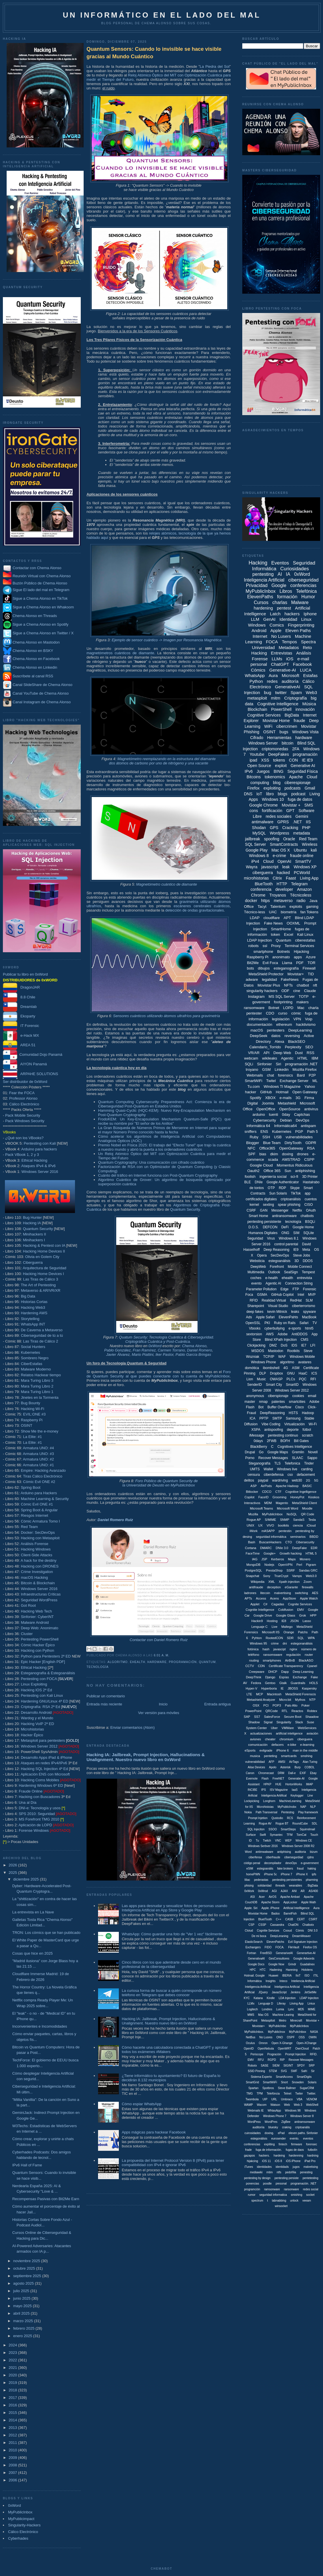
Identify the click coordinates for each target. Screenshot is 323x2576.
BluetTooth (265, 1919)
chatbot (303, 985)
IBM (314, 1058)
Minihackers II (34, 1234)
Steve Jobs (301, 1255)
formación (287, 596)
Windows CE (304, 1840)
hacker (250, 1092)
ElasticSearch (253, 1941)
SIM (296, 1233)
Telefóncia (273, 2093)
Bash (251, 1542)
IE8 (283, 1621)
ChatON (293, 1924)
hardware (157, 1662)
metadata (301, 833)
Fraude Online (30, 1791)
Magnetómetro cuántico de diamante (166, 884)
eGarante (291, 1587)
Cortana (250, 1548)
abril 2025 (22, 2313)
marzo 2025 (23, 2321)
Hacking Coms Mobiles (40, 1780)
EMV (300, 1609)
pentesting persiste (287, 2178)
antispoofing (273, 1430)
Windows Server (263, 743)
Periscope (257, 2054)
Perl (299, 1564)
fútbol (307, 1430)
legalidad (269, 979)
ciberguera (304, 1739)
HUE (278, 1784)
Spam (296, 692)
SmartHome (281, 929)
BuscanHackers (270, 1542)
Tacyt (262, 906)
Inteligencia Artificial (264, 580)
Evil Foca (270, 963)
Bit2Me (252, 963)
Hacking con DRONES (40, 1566)
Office (249, 906)
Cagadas (277, 1604)
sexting (268, 1205)
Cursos (261, 602)
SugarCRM (307, 2088)
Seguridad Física (303, 771)
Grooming (279, 1497)
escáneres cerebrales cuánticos (202, 906)
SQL (301, 1638)
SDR (290, 1638)
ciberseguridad (303, 580)
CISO (308, 1205)
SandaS (298, 1519)
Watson (275, 2104)
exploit (281, 765)
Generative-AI (282, 670)
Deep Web (282, 1053)
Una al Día (27, 1802)
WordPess (254, 2121)
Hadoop (308, 1413)
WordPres (271, 2121)
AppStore (289, 1598)
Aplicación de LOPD (35, 1825)
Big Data (28, 1296)
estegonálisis (259, 2138)
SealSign (291, 1272)
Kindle (271, 1998)
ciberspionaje (278, 1396)
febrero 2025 (24, 2328)
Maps (292, 1559)
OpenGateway (291, 1148)
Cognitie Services (268, 1930)
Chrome (258, 895)
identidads (282, 2166)
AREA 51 (19, 1045)
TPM (260, 2093)
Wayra (252, 867)
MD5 (301, 2009)
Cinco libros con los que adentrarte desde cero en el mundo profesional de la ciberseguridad (171, 1964)
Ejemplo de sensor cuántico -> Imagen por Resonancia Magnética (166, 640)
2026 (13, 1865)
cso (290, 1475)
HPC (253, 1969)
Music (261, 1379)
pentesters (275, 1030)
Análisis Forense (34, 1544)
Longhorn (269, 1801)
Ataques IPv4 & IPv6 (38, 1166)
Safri (304, 2071)
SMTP (277, 1418)
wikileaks (269, 1058)
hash (265, 1649)
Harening (292, 1969)
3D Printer (310, 1177)
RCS (290, 1818)
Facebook (302, 664)
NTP (312, 1699)
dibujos (264, 968)
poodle (267, 2183)
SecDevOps (280, 1255)
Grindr (292, 1964)
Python (256, 681)
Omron (263, 2043)
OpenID (248, 2048)
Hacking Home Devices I (43, 1274)
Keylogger (296, 1795)
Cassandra (277, 1924)
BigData (292, 715)
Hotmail (282, 1092)
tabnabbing (279, 2200)
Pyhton (257, 1638)
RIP (282, 2059)
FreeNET (278, 1778)
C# (265, 1604)
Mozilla (253, 1514)
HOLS (313, 1683)
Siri (278, 1064)
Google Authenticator (282, 1182)
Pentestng (287, 1812)
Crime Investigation (37, 1572)
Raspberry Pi (31, 1420)
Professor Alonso (23, 1098)
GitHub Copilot (282, 1295)
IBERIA (287, 1975)
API (266, 1053)
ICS (314, 1373)
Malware (300, 602)
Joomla (268, 1103)
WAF (282, 1357)
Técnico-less (254, 912)
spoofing (271, 839)
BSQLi (310, 1222)
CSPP (309, 1159)
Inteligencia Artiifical (274, 1795)
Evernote (252, 1778)
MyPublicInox (276, 2031)
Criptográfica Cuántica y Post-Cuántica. (158, 1341)
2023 (13, 2352)
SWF (294, 2071)
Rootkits (293, 1351)
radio (300, 900)
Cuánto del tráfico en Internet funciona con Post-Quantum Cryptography (157, 1175)
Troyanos (277, 895)
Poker (305, 1705)
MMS (250, 2014)
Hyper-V (251, 1688)
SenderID (254, 1385)
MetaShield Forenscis (301, 1694)
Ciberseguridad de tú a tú (42, 1335)
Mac (301, 1008)
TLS (277, 1463)
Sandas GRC (308, 1570)
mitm (275, 697)
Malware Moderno (36, 1369)
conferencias (303, 585)
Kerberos (277, 1559)
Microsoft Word (287, 1508)
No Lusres (266, 2037)
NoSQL (292, 1514)
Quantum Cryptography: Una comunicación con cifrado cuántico (151, 1162)
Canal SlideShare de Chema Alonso (42, 685)
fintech (283, 2144)
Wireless (310, 844)
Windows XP (305, 867)
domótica (252, 1368)
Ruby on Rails (285, 1323)
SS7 (257, 1716)
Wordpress (279, 833)
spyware (309, 1312)
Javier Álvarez (118, 1354)
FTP (295, 1289)
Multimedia (255, 1272)
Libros (285, 591)
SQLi (249, 1064)
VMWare (288, 1728)
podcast (298, 794)
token (275, 934)
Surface (251, 1834)
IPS (263, 1789)
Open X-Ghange (281, 2043)
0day (286, 1114)
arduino (258, 1114)
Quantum (207, 1662)
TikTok (296, 1193)
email (312, 1396)
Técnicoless (300, 895)
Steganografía (259, 1463)
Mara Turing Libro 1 (37, 1392)
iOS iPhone (293, 2161)
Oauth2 (253, 1171)
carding (306, 1469)
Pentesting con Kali (40, 1143)
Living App (309, 878)
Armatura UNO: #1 (38, 1465)
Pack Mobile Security (22, 1115)
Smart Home (258, 1216)
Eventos (280, 563)
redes (272, 681)
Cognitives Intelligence (294, 1447)
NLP (313, 1806)
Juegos (263, 771)
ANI (294, 1891)
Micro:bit (285, 1699)
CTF (278, 1491)
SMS (308, 805)
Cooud (287, 1930)
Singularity (284, 1722)
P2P (312, 1075)
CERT (301, 1919)
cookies (298, 1396)
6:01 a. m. (161, 1655)
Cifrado (256, 737)
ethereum (284, 1024)
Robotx (252, 2065)
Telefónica (306, 591)
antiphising (284, 1851)
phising (249, 1885)
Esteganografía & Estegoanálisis (48, 1673)
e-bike (292, 1744)
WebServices (307, 1728)
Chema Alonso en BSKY (28, 650)
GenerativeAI (287, 686)
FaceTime (253, 1553)
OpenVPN (285, 1564)
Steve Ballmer (287, 2088)
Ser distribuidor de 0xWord (25, 1081)
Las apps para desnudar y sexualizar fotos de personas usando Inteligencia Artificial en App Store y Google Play (174, 1908)
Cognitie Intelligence (260, 1609)
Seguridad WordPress (39, 1600)
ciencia (298, 1525)
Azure (311, 957)
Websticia (257, 1261)
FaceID (263, 1497)
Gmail (310, 788)
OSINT (26, 1425)
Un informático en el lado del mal (162, 15)
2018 (13, 2390)
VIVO (270, 1525)
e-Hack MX (21, 1035)
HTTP (282, 884)
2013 (13, 2427)
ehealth (137, 1662)
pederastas (261, 1879)
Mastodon (275, 1351)
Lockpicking (251, 1801)
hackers (292, 613)
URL (274, 2099)
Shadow (254, 1722)
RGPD (272, 2059)
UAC (273, 912)
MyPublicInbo (277, 2026)
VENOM (311, 2099)
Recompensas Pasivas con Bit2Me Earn (45, 2199)
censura (253, 1475)
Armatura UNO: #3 (38, 1454)
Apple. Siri (251, 1908)
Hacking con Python (37, 1650)
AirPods (266, 1486)
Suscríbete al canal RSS (33, 676)
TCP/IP (268, 1357)
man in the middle (305, 1750)
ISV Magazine (279, 1789)
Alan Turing (310, 1761)
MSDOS (257, 1351)
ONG (285, 1233)
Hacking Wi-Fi (32, 1409)
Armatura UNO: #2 (38, 1459)
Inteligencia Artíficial (257, 1986)
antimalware (262, 822)
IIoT (298, 1975)
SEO (309, 1047)
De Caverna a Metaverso (42, 1330)
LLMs (277, 658)
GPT (290, 810)
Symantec (276, 1834)
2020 (13, 2375)
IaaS (295, 1789)
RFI (313, 1379)
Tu (257, 1840)
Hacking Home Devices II (44, 1251)
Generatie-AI (296, 1778)
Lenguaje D (265, 2003)
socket (310, 2194)
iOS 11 (266, 2161)
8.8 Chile (19, 997)
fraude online (301, 855)
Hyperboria (269, 1688)
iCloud (311, 1525)
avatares (304, 1362)
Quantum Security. (185, 1209)
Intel (301, 1295)
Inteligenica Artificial (287, 1986)
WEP (288, 1840)
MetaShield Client (304, 1503)
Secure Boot (293, 1716)
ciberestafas (305, 940)
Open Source (259, 765)
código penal (252, 1863)
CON (293, 760)
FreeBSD (266, 1953)
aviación (312, 1733)
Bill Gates (301, 1441)
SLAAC (297, 1458)
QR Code (307, 1514)
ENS (264, 1131)
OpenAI (284, 861)
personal (258, 664)
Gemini (301, 816)
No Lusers (281, 636)
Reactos (297, 1711)
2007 (13, 2472)
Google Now (276, 1964)
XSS (265, 760)
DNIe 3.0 (282, 1548)
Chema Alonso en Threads (30, 616)
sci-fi (294, 1176)
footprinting (283, 1002)
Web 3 (298, 2104)
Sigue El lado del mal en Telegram (36, 590)
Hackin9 (257, 1621)
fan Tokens (309, 912)
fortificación (272, 810)
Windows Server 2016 (39, 1171)
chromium (286, 1739)
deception (274, 1587)
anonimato (281, 957)
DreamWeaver (301, 1936)
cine (296, 991)
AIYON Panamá (25, 1064)
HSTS (293, 1413)
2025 (13, 1872)
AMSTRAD (291, 1159)
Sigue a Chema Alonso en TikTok (40, 598)
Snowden (298, 2082)
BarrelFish (290, 1913)
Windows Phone (263, 1362)
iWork (253, 1531)
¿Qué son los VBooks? (24, 1138)
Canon (250, 1773)
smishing (296, 2194)
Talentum (278, 906)
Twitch (267, 1840)
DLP (262, 1373)
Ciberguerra (33, 1262)
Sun (287, 1171)
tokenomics (275, 777)
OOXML (293, 923)
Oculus (250, 2043)
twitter (281, 692)
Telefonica (292, 1463)
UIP (264, 2099)
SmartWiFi (253, 1081)
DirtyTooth (293, 1143)
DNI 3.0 (313, 1930)
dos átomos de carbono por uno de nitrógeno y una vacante (158, 763)
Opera (261, 1255)
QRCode (271, 1711)
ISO (307, 1975)
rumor (252, 2194)
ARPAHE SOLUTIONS (30, 1074)
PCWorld (302, 872)
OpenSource (289, 1109)
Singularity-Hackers (24, 2525)
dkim (274, 1154)
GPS (274, 827)
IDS (294, 1345)
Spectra (308, 641)
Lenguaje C (259, 1626)
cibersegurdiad (293, 1857)
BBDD (313, 1536)
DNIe (258, 1182)
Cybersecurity (264, 1120)
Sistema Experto (261, 2076)
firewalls (307, 1587)
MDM (268, 1503)
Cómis (300, 1930)
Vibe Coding (271, 1424)
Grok (302, 1615)
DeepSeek (258, 1036)
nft (315, 985)
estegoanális (265, 1868)
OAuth (311, 1210)
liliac (247, 1879)
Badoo (275, 1913)
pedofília (290, 2172)
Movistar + (291, 805)
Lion (249, 1379)
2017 (13, 2397)
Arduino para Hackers (38, 1493)
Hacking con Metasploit (40, 1538)
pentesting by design (257, 2178)
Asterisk (285, 1767)
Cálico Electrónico (24, 1104)
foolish (250, 1176)
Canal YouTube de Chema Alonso (41, 693)
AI (280, 574)
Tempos (289, 641)
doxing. (269, 2133)
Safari (303, 1323)
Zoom (308, 1581)
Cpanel (312, 1666)
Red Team (29, 1527)
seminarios (297, 1536)
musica (255, 1756)
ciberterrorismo (303, 1306)
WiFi (268, 726)
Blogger (252, 1143)
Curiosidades (294, 568)
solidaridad (264, 1885)
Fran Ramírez (144, 1350)
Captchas (302, 1114)
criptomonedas (275, 749)
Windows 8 (258, 855)
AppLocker (290, 1902)
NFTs (288, 985)
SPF (251, 1154)
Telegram (299, 884)
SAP (247, 1716)
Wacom (262, 2104)
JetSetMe (310, 1992)
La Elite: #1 (32, 1437)
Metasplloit (268, 2020)
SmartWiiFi (270, 2082)
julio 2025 (21, 2291)
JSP (264, 1559)
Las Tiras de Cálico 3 (40, 1279)
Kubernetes (30, 1352)
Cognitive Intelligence (277, 703)
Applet (254, 1604)
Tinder (309, 1463)
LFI (312, 1345)
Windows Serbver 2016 (263, 1846)
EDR (314, 1548)
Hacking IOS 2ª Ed (36, 1690)
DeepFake (299, 1548)
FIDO (268, 1947)
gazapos (249, 2155)
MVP (312, 1295)
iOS (289, 658)
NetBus (251, 2037)
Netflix (297, 1210)
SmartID (292, 1385)
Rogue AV (265, 1823)
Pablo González (117, 1350)
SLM (309, 1300)
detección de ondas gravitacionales (194, 910)
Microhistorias (32, 1729)
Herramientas (279, 737)
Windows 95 (258, 1643)
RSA (311, 1148)
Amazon (304, 889)
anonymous (255, 1396)
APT (287, 918)
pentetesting (310, 2178)
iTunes (249, 2166)
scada (273, 1159)
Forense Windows (34, 1830)
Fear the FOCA (22, 1093)
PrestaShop (274, 1570)
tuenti (273, 1114)
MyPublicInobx (287, 1806)
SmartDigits (304, 2076)
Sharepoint (255, 1306)
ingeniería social (273, 1176)
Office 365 (272, 1171)
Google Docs (256, 1964)
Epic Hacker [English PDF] (43, 1662)
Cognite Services (300, 1604)
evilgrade (266, 1750)
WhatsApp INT (33, 1324)
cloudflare (272, 918)
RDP (282, 1188)
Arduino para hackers (39, 1149)
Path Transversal (266, 1812)
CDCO (266, 1491)
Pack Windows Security (24, 1121)
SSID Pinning (256, 2071)
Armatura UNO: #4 (38, 1448)
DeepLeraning (279, 1936)
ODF (285, 991)
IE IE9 (307, 760)
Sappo (312, 1458)
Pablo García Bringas (193, 1354)
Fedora (256, 1683)
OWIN (312, 2037)
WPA (311, 1638)
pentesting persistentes (287, 1879)
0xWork (249, 1891)
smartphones (272, 1660)
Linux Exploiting (34, 1684)
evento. (294, 2138)
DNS (248, 794)
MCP (259, 1694)
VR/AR (254, 1053)
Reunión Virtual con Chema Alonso (42, 576)
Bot (261, 1407)
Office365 (267, 1148)
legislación (281, 1019)
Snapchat (252, 1576)
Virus (271, 1238)
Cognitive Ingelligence (301, 1491)
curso (282, 1013)
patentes (278, 1402)
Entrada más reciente (104, 1704)
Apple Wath (308, 1902)
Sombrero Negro (34, 1358)
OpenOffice (265, 1109)
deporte (293, 1430)
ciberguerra (263, 872)
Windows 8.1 (289, 1238)
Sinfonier (264, 1064)
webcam (251, 1058)
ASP (253, 1486)
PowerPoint (253, 1711)
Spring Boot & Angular (39, 1510)
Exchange (300, 1677)
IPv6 (249, 771)
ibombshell (271, 1368)
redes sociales (279, 816)
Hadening (276, 1969)
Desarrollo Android (36, 1712)
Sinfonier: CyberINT (37, 1617)
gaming (312, 906)
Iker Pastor (164, 1354)
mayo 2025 (23, 2306)
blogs (282, 794)
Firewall (309, 968)
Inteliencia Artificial (303, 1981)
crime (275, 1643)
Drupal (250, 1452)
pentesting (263, 574)
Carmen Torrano (171, 1350)
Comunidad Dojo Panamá (32, 1054)
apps (298, 957)
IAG (255, 1559)
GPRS (283, 822)
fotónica (253, 1649)
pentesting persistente (264, 1222)
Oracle (289, 839)
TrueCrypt (281, 1576)
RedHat (296, 1300)
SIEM (276, 2065)
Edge (285, 1289)
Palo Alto (291, 1705)
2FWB (271, 1441)
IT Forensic (21, 1025)
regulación (293, 1654)
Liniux (311, 2003)
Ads (249, 1317)
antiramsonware (304, 2121)
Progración (274, 2054)
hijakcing (252, 2161)
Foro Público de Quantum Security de (166, 1481)
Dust (299, 1053)
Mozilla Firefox (304, 1069)
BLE (247, 1182)
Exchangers (253, 1947)
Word (248, 1851)
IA (288, 574)
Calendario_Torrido (265, 1047)
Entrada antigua (217, 1704)
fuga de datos (300, 799)
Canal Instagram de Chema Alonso (42, 702)
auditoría (289, 681)
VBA (300, 2099)
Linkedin (281, 1069)
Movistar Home (276, 720)
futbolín (312, 2149)
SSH (266, 1137)
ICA (253, 1418)
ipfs (314, 1874)
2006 (13, 2480)
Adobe (283, 1334)
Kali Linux (305, 934)
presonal (281, 2183)
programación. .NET (303, 2183)
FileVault (293, 1947)
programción (252, 2189)
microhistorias (256, 878)
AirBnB (290, 1660)
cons (253, 810)
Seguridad (255, 1238)
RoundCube (300, 1823)
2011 (13, 2442)
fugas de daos (295, 2149)
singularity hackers (261, 991)
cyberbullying (274, 1328)
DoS (284, 1345)
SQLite (308, 1233)
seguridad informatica (273, 2194)
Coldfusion (285, 1609)
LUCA (305, 670)
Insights (270, 1981)
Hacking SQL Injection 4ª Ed (44, 1769)
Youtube (257, 754)
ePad (281, 2133)
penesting (306, 2172)
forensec (311, 2144)
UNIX (250, 1525)
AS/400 (313, 1891)
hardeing (279, 2155)
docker (251, 900)
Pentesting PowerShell (40, 1639)
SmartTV (303, 861)
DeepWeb (258, 1267)
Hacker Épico (32, 1735)
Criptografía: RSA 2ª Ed (40, 1707)
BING (278, 771)
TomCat (301, 1834)
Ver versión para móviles (158, 1713)
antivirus (311, 1109)
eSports (250, 1750)
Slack (299, 1722)
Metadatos (289, 647)
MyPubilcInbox (272, 1514)
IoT (259, 794)
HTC (263, 1969)
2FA (295, 749)
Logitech (252, 2009)
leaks (295, 1312)
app (307, 1193)
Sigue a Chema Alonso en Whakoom (43, 607)
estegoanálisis (279, 1261)
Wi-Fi (313, 1424)
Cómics (258, 670)
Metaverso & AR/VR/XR (40, 1290)
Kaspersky (309, 1688)
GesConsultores (279, 1958)
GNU (291, 1373)
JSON (294, 1621)
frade (248, 2149)
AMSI (281, 1761)
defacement (306, 1475)
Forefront (277, 1267)
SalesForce (272, 1716)
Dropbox (276, 1373)
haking (311, 1868)
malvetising (310, 2166)
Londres (267, 2009)
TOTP (303, 996)
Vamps (297, 1576)
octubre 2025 (24, 2268)
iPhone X (302, 1874)
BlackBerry (258, 1447)
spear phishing (289, 1205)
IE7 (303, 1345)
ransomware (254, 1008)
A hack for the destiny (38, 1560)
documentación (259, 1024)
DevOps (302, 1120)
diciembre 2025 (26, 1879)
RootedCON (274, 1638)
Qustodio (277, 1818)
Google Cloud (261, 1165)
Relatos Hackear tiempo (41, 1375)
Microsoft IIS (270, 1632)
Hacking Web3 (33, 1307)
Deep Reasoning (276, 1250)
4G (285, 1368)
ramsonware (272, 2189)
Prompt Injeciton (295, 2054)
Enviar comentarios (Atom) (132, 1727)
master (250, 1402)
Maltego (286, 1626)
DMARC (266, 1548)
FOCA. (279, 1947)
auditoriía (258, 2127)
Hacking (258, 563)
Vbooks (254, 1328)
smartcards (288, 1756)
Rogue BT (281, 1823)
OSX (256, 1705)
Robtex (312, 1711)
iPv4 (255, 861)
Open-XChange (306, 2043)
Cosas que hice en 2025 (32, 1953)
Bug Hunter (32, 1217)
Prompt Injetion (257, 1818)
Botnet (273, 1008)
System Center (256, 1728)
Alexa (279, 1041)
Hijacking (301, 951)
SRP (312, 2065)
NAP (303, 1806)
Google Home (303, 1227)
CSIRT (313, 1919)
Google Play (256, 850)
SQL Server (255, 844)
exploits (296, 906)
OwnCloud (302, 2048)
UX (260, 1525)
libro (270, 794)
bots (250, 968)
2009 (13, 2457)
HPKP (267, 1784)
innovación (305, 709)
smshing (306, 1756)
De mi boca (259, 1936)
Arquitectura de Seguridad (44, 1268)
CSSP (262, 1924)
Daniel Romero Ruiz (115, 1520)
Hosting (272, 1621)
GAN (263, 1210)
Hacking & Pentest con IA (44, 1245)
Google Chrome (263, 805)
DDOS (308, 1261)
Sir (313, 2071)
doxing (287, 1154)
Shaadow (312, 1716)
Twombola (252, 2099)
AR (303, 1891)
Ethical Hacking (34, 1160)
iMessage (256, 1435)
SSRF (290, 1570)
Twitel (271, 1081)
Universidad (263, 647)
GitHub (266, 1092)
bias (262, 1154)
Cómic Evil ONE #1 (37, 1504)
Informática (254, 1981)
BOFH (285, 1441)
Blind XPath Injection (281, 1340)
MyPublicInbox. (254, 2031)
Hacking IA (32, 1223)
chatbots (307, 1216)
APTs (248, 1598)
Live (274, 1626)
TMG (249, 2093)
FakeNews (289, 979)
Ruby (254, 1137)
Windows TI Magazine (282, 1086)
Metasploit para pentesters (50, 1740)
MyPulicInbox (297, 2031)
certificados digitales (261, 1199)
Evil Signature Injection (303, 1941)
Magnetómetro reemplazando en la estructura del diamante (166, 759)
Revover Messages (301, 2059)
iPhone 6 (282, 1750)
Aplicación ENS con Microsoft (45, 1774)
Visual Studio (278, 1306)
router (309, 1654)
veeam (306, 2200)
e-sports (295, 1328)
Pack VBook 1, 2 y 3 (22, 1154)
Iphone (310, 613)
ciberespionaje (298, 782)
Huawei (273, 1975)
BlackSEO (296, 1041)
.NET (297, 822)
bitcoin (287, 743)
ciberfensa (255, 1857)
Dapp (285, 1671)
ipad (253, 760)
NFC (252, 1148)
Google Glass (285, 1615)
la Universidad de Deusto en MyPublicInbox (158, 1485)
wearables (295, 1885)
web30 (297, 1480)
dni (285, 1643)
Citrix (277, 878)
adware (252, 979)
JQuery (263, 1992)
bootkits (283, 1525)
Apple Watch (309, 1598)
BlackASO (306, 1660)
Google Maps (277, 1452)
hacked (283, 872)
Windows (257, 625)
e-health (271, 1278)
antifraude (256, 1587)
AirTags (294, 1761)
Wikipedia (257, 1581)
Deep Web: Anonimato (39, 1628)
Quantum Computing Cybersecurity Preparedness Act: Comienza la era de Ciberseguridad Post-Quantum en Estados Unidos (164, 1104)
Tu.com (253, 1086)
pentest (284, 607)
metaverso (283, 900)
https (265, 900)
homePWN (253, 1874)
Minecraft (296, 2020)
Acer (262, 1896)
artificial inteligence (289, 1733)
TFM (290, 1834)
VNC (278, 1840)
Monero (305, 1559)
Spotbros (268, 2088)
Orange (288, 1632)
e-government (310, 1863)
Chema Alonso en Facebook (36, 659)
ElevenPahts (288, 1317)
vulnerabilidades (299, 1137)
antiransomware (284, 1216)
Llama (287, 963)
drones (303, 1154)
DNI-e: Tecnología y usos (40, 1808)
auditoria (300, 1851)
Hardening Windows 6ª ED (41, 1785)
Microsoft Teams (261, 1508)
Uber (274, 1728)
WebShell (312, 2104)
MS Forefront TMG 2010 (39, 1819)
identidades (264, 2166)
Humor (308, 596)
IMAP (309, 1784)
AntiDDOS (299, 1334)
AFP (271, 1761)
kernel (254, 1205)
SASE (264, 2065)
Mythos (300, 1699)
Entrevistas (281, 652)
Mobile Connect (300, 1267)
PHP (306, 827)
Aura (273, 675)
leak (286, 867)
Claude (310, 991)
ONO (279, 2037)
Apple (275, 630)
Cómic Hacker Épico (38, 1645)
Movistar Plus (269, 985)
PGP (299, 1131)
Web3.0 (311, 1576)
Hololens (307, 1969)
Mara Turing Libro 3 (37, 1380)
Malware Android (35, 1622)
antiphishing (305, 1171)
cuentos (311, 1199)
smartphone (263, 951)
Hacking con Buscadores (39, 1797)
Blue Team (272, 1143)
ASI (252, 1896)
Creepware (256, 1671)
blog (276, 782)
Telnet (287, 2093)
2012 (13, 2435)
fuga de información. (269, 2149)
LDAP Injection (259, 940)
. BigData (312, 1885)
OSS (301, 2037)
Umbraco (287, 2099)
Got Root (28, 1605)
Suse (310, 1722)
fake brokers (285, 1868)
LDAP (255, 918)
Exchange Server (294, 1081)
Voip (308, 1019)
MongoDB (253, 1564)
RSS (310, 1053)
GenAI (269, 619)
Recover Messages (273, 1458)
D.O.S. (254, 1227)
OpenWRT (284, 2048)
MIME (312, 2009)
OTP (271, 1188)
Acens (274, 1598)
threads (280, 1885)
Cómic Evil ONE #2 (39, 1482)
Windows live (287, 1469)
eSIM (249, 1868)
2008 (13, 2465)
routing (254, 1660)
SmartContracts (284, 844)
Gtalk (283, 1683)
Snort (284, 2082)
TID (311, 974)
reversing (292, 1036)
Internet (260, 636)
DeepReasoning (272, 1413)
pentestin (285, 1531)
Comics (277, 625)
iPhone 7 (286, 1874)
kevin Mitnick (277, 1312)
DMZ (273, 1345)
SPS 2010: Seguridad (37, 1814)
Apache (296, 777)
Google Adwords (303, 1958)
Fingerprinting (301, 625)
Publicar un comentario (106, 1696)
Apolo (273, 1767)
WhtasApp (274, 2110)
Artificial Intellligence (296, 1908)
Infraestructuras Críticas (41, 1594)
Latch (275, 613)
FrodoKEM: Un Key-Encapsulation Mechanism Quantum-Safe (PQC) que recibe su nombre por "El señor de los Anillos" (164, 1121)
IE (282, 1688)
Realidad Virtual (274, 1300)
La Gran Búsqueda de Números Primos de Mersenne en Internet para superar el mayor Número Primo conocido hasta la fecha (164, 1130)
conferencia (261, 889)
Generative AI (303, 765)
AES (315, 1593)
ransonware (291, 2189)
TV (314, 1323)
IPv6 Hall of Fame (27, 2165)
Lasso (307, 1621)
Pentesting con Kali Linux (42, 1695)
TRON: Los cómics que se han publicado (46, 1932)
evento (256, 1283)
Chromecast (266, 1773)
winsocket (281, 2206)
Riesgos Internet (34, 1515)
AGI (274, 1891)
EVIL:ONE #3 (34, 1414)
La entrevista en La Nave (33, 1912)
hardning (312, 2155)
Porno (249, 1458)
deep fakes (255, 1312)
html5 (309, 1328)
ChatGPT (280, 664)
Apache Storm (270, 1902)
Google (278, 585)
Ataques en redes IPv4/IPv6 (43, 1763)
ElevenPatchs (275, 1941)
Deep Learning (303, 1671)
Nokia (248, 1812)
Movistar (308, 726)
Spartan (253, 2088)
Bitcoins (254, 777)
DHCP (272, 1671)
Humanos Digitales (263, 1233)
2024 (13, 2345)
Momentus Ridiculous (294, 1165)
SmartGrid (252, 2082)
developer (284, 889)
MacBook (309, 1317)
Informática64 (285, 1126)
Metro (282, 2020)
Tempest (308, 1272)
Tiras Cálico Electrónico (42, 1476)
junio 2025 (22, 2298)
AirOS (273, 1896)
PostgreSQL (253, 1570)
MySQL (259, 833)
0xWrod (263, 1891)
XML (271, 1581)
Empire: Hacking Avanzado (43, 1470)
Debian (286, 1120)
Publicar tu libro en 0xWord (25, 974)
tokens (279, 760)
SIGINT (288, 2065)
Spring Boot (30, 1487)
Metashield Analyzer (261, 1699)
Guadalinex (307, 1964)
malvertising (282, 1593)
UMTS (255, 1469)
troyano (252, 1069)
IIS (308, 822)
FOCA (272, 641)
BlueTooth (264, 884)
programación (183, 1662)
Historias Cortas (34, 1302)
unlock (294, 2200)
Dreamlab (20, 1006)
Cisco (299, 1407)
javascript (269, 867)
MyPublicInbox (20, 2512)
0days (258, 1441)
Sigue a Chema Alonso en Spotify (41, 624)
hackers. (264, 2155)
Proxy (276, 946)
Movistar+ (296, 974)
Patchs (303, 1632)
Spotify (255, 1098)
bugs (283, 732)
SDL (314, 1823)
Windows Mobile (302, 1357)
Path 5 (312, 1131)
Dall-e (292, 1773)
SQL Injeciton (256, 1829)
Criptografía (295, 697)
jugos (296, 2166)
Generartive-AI (306, 1953)
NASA (314, 2031)
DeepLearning (300, 1030)
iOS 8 (278, 2161)
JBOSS (293, 1688)
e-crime (279, 855)
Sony (266, 1576)
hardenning (296, 2155)
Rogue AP (254, 1519)
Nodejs (269, 1564)
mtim (269, 2172)
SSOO (272, 1829)
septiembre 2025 (27, 2276)
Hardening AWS (34, 1313)
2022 (13, 2360)
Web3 (311, 692)
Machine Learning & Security (45, 1499)
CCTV (249, 1666)
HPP (313, 1615)
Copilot (249, 1497)
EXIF (303, 1773)
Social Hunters (33, 1347)
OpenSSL (252, 1323)
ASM (295, 1368)
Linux (306, 619)
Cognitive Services (264, 715)
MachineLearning (290, 1801)
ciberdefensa (273, 1475)
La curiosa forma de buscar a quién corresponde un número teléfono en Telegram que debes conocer (171, 1992)
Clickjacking (256, 1345)
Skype (295, 1188)
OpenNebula (266, 2048)
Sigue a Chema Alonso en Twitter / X (43, 633)
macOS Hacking (34, 1577)
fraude (299, 720)
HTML (302, 1058)
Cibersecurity (305, 1542)
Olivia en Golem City (42, 1257)
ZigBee (286, 2121)
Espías (284, 1677)
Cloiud (249, 1930)
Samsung (293, 1418)
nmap (263, 1402)
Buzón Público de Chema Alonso (40, 583)
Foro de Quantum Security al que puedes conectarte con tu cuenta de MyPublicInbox (159, 1374)
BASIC (307, 1486)
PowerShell (281, 709)
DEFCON (270, 1227)
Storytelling (30, 1319)
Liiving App (296, 2003)
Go (261, 1452)
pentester (254, 1013)
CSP (252, 1924)
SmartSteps (288, 1829)
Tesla (312, 1519)
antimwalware (264, 1851)
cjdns (310, 1857)
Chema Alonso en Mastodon (31, 642)
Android (258, 630)
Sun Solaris (278, 1193)
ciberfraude (273, 1857)
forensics (285, 1075)
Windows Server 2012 (39, 1746)
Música (309, 703)
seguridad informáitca (271, 1536)
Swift (263, 1834)
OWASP (276, 1379)
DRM (281, 1773)
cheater (270, 1739)
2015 (13, 2412)
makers (302, 1002)
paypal (263, 1480)
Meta (306, 1250)
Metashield (287, 1103)
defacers (277, 1744)
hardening (263, 607)
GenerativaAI (256, 1958)
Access (261, 1598)
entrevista (304, 1278)
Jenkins (296, 1992)
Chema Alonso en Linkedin (30, 667)
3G (298, 1098)
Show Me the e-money (39, 1431)
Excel (288, 934)
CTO (288, 1542)
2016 (13, 2405)
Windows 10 (273, 799)
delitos (249, 1480)
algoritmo (118, 1662)
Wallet (268, 1469)
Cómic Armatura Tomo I (40, 1521)
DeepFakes (278, 754)
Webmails (255, 1075)
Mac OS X (280, 850)
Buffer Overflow (279, 1407)
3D (296, 1261)
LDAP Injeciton (309, 1998)
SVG (284, 2071)
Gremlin (298, 1452)
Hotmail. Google (254, 1975)
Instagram (256, 996)
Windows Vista (305, 732)
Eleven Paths (298, 630)
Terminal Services (299, 946)
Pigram (311, 1564)
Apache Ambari (290, 1896)
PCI (265, 1705)
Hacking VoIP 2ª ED (37, 1724)
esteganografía (286, 968)
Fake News (273, 923)
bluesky (273, 2127)
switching (301, 1593)
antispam (308, 1126)
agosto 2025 (24, 2283)
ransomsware (272, 1654)
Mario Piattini (142, 1354)
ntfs (279, 2172)
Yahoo (310, 1086)
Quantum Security (38, 1229)
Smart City (274, 1385)
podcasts (292, 788)
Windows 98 (293, 2110)
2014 (13, 2420)
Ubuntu (300, 850)
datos (276, 1036)
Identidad (288, 619)
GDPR (310, 1143)
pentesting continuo (283, 1435)
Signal (268, 1722)
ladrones (250, 1593)
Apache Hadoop (287, 1486)
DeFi (284, 1227)
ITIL (315, 1975)
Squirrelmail (307, 1829)
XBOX (270, 1098)
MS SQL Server (281, 996)
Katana (258, 1998)
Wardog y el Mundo (37, 1718)
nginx (293, 1649)
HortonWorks (293, 1784)
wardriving (280, 1480)
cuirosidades (253, 2133)
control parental (286, 1244)
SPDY (301, 2065)
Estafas (310, 675)
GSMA (262, 1295)
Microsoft (290, 675)
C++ (278, 1919)
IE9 (295, 1250)
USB (278, 1137)
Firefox (253, 788)
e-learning (307, 1744)
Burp (297, 1767)
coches (255, 1278)
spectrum (257, 2200)
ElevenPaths (260, 596)
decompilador (272, 1863)
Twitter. (311, 2093)
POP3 (277, 1705)
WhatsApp (255, 675)
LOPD (288, 1008)
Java (313, 901)
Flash (265, 1778)
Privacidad (257, 585)
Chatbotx (308, 1924)
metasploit (257, 697)
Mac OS (263, 2014)
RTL (285, 1711)
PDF (300, 963)
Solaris (312, 2082)
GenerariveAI (284, 1953)
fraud (300, 1868)
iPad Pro (310, 2161)
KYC (247, 1998)
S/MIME (270, 1519)
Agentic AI (273, 1283)
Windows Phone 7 (274, 2116)
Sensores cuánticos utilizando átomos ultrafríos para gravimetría (166, 1016)
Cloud (268, 861)
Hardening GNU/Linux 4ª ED (44, 1701)
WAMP (248, 2104)
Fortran (251, 1953)
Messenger (279, 1210)
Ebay (313, 1773)
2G (308, 1480)
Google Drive (262, 1615)
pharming (312, 1879)
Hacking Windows (35, 1549)
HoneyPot (297, 1497)
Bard (301, 1075)
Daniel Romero (199, 1350)
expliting (269, 2144)
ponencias (252, 2183)
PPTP (263, 1418)
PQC (303, 1379)
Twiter (299, 2093)
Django (270, 1677)
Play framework (308, 1812)
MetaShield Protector (266, 974)
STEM (273, 2071)
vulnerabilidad (255, 1761)
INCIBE (252, 1789)
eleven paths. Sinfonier (303, 2133)
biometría (288, 912)
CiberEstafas (31, 1364)
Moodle (307, 1508)
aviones (255, 1739)
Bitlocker (252, 1491)
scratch (307, 1435)
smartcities (297, 1402)
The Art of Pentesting (38, 1285)
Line (310, 1795)
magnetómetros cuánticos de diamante (120, 653)
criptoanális (302, 2127)
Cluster (27, 1634)
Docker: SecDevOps (38, 1532)
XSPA (255, 1430)
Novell (313, 1452)
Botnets (283, 951)
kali (314, 850)
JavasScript (279, 1992)
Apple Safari (265, 1317)
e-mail (303, 658)
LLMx (250, 2003)
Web (287, 2104)
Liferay (281, 2003)
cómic (296, 1013)
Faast (291, 878)
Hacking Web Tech (36, 1611)
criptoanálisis (291, 1199)
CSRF (251, 1210)
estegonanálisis (302, 1643)
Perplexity (293, 1047)
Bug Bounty (30, 1403)
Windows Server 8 (301, 2116)
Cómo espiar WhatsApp (141, 2104)
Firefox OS (310, 1947)
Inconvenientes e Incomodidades (39, 2026)
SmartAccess (284, 2076)
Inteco (283, 1981)
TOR (311, 963)
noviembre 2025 (27, 2261)
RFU (261, 2059)
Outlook (274, 1272)
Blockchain (257, 709)
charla (313, 1008)
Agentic (287, 1058)
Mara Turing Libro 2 (37, 1386)
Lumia (280, 2009)
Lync (291, 2009)
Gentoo (270, 1683)
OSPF (291, 2037)
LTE (249, 1694)
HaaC (302, 1373)
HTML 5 (311, 1553)
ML (315, 1081)
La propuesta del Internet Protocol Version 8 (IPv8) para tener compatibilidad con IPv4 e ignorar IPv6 (173, 2162)
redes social (310, 2189)
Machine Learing (283, 2014)
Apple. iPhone (270, 1908)
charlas (279, 602)
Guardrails (298, 1683)
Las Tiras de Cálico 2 (40, 1341)
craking (286, 2127)
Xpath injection (289, 1581)
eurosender (278, 2138)
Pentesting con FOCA (39, 1679)
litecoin (265, 1593)
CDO (270, 1013)
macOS (257, 1030)
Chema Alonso (194, 1346)
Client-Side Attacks (36, 1555)
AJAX (284, 1891)
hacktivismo (306, 1024)
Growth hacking (290, 1553)
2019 (13, 2382)
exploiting (272, 788)
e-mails (285, 1098)
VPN (297, 1019)
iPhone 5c (270, 1874)
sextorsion (254, 1334)
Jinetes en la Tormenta (40, 1397)
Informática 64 (258, 1126)
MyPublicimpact (21, 2519)
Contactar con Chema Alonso (37, 568)
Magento (282, 1503)
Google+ (270, 1553)
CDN (261, 1666)
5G (316, 1480)
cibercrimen (286, 726)
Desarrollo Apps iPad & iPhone (46, 1757)
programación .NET (301, 1064)
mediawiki (256, 2172)
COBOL (310, 1767)
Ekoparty (19, 1016)
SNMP (284, 1519)
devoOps (291, 1863)
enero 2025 (23, 2336)
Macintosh (274, 1694)
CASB (289, 1919)
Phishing (251, 732)
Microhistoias (265, 1806)
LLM (255, 619)
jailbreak (252, 839)
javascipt (279, 1649)
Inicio (163, 1704)
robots (253, 946)
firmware (296, 2144)
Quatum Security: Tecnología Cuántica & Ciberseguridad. (166, 1337)
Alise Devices (256, 1767)
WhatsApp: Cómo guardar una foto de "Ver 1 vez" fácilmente (172, 1934)
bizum (314, 1851)
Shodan (259, 827)
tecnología (98, 1666)
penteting (270, 1756)
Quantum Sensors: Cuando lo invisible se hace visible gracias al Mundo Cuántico (154, 52)
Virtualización (294, 1424)
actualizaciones (261, 1733)
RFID (254, 1300)
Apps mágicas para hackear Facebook (154, 2132)
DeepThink (253, 1677)
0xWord (14, 2505)
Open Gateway (305, 1092)
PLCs (291, 1379)
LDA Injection (287, 1998)
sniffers (251, 1131)
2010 (13, 2450)
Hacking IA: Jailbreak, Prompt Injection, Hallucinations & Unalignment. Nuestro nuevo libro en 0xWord (146, 1757)
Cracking (290, 827)
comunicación (257, 1744)
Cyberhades (18, 2538)
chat (270, 1075)
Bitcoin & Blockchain (38, 1583)
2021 (13, 2367)
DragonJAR (21, 987)
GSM (266, 1069)
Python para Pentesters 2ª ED (46, 1656)
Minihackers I (34, 1240)
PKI (267, 1323)
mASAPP (268, 1531)
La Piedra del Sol (215, 66)
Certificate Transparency (286, 1666)
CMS (305, 1340)
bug (267, 692)
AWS (270, 1334)
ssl (264, 946)
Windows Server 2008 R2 (298, 1846)
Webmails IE (255, 2110)
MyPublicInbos (299, 2026)
